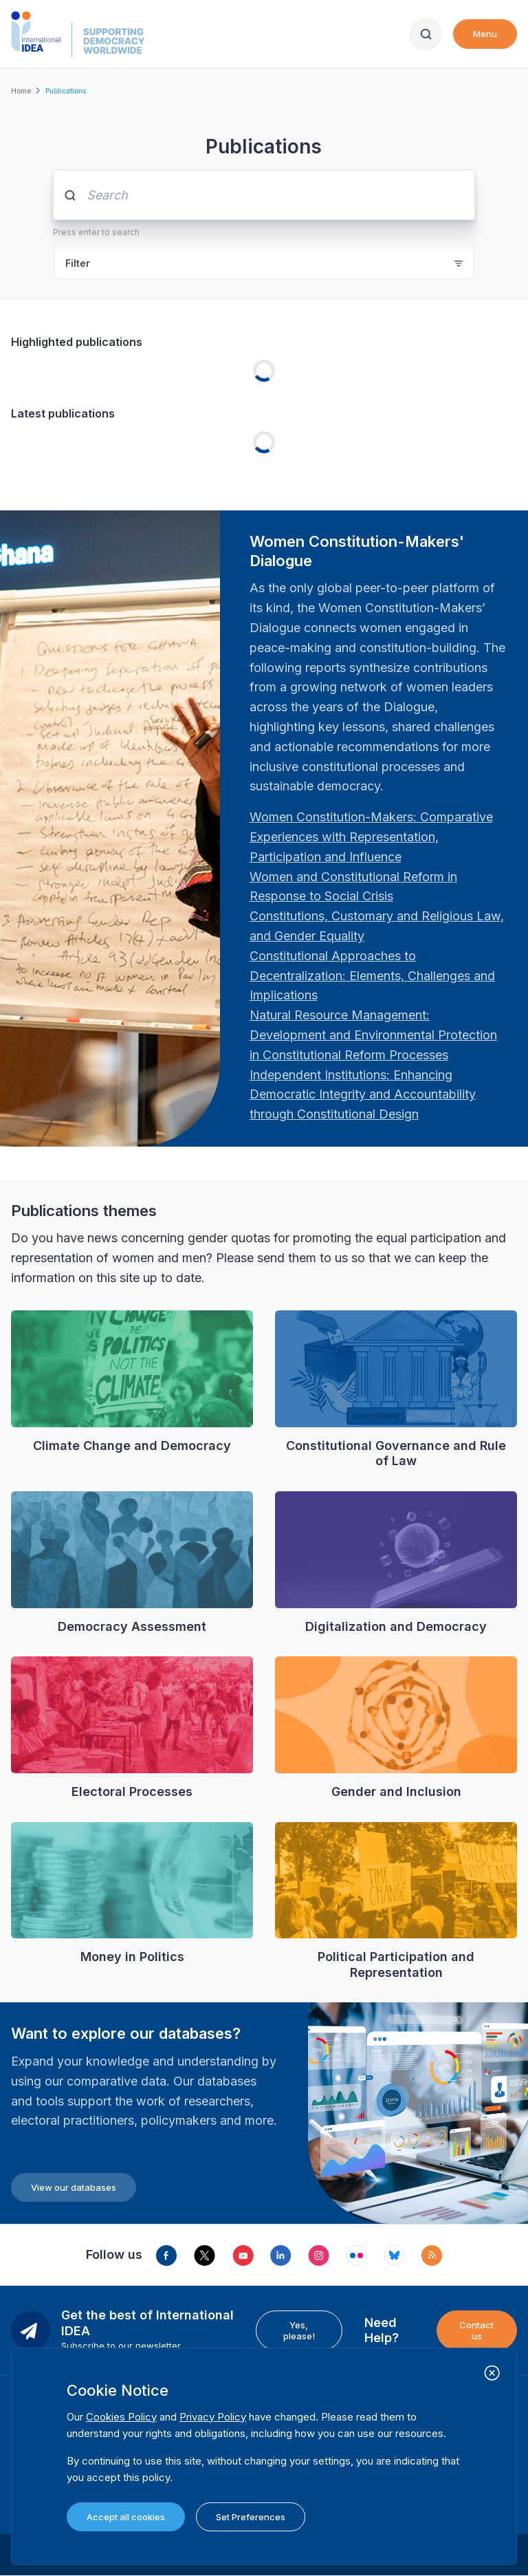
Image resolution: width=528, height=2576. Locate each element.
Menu (485, 33)
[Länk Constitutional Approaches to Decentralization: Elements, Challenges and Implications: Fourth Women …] (372, 976)
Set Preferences (250, 2516)
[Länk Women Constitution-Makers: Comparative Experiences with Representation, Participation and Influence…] (371, 837)
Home (21, 91)
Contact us (476, 2330)
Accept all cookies (126, 2516)
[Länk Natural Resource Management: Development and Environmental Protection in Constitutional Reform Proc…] (373, 1035)
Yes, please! (299, 2330)
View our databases (73, 2187)
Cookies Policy (121, 2416)
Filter (77, 263)
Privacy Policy (212, 2416)
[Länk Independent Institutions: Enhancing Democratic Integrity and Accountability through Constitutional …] (363, 1095)
